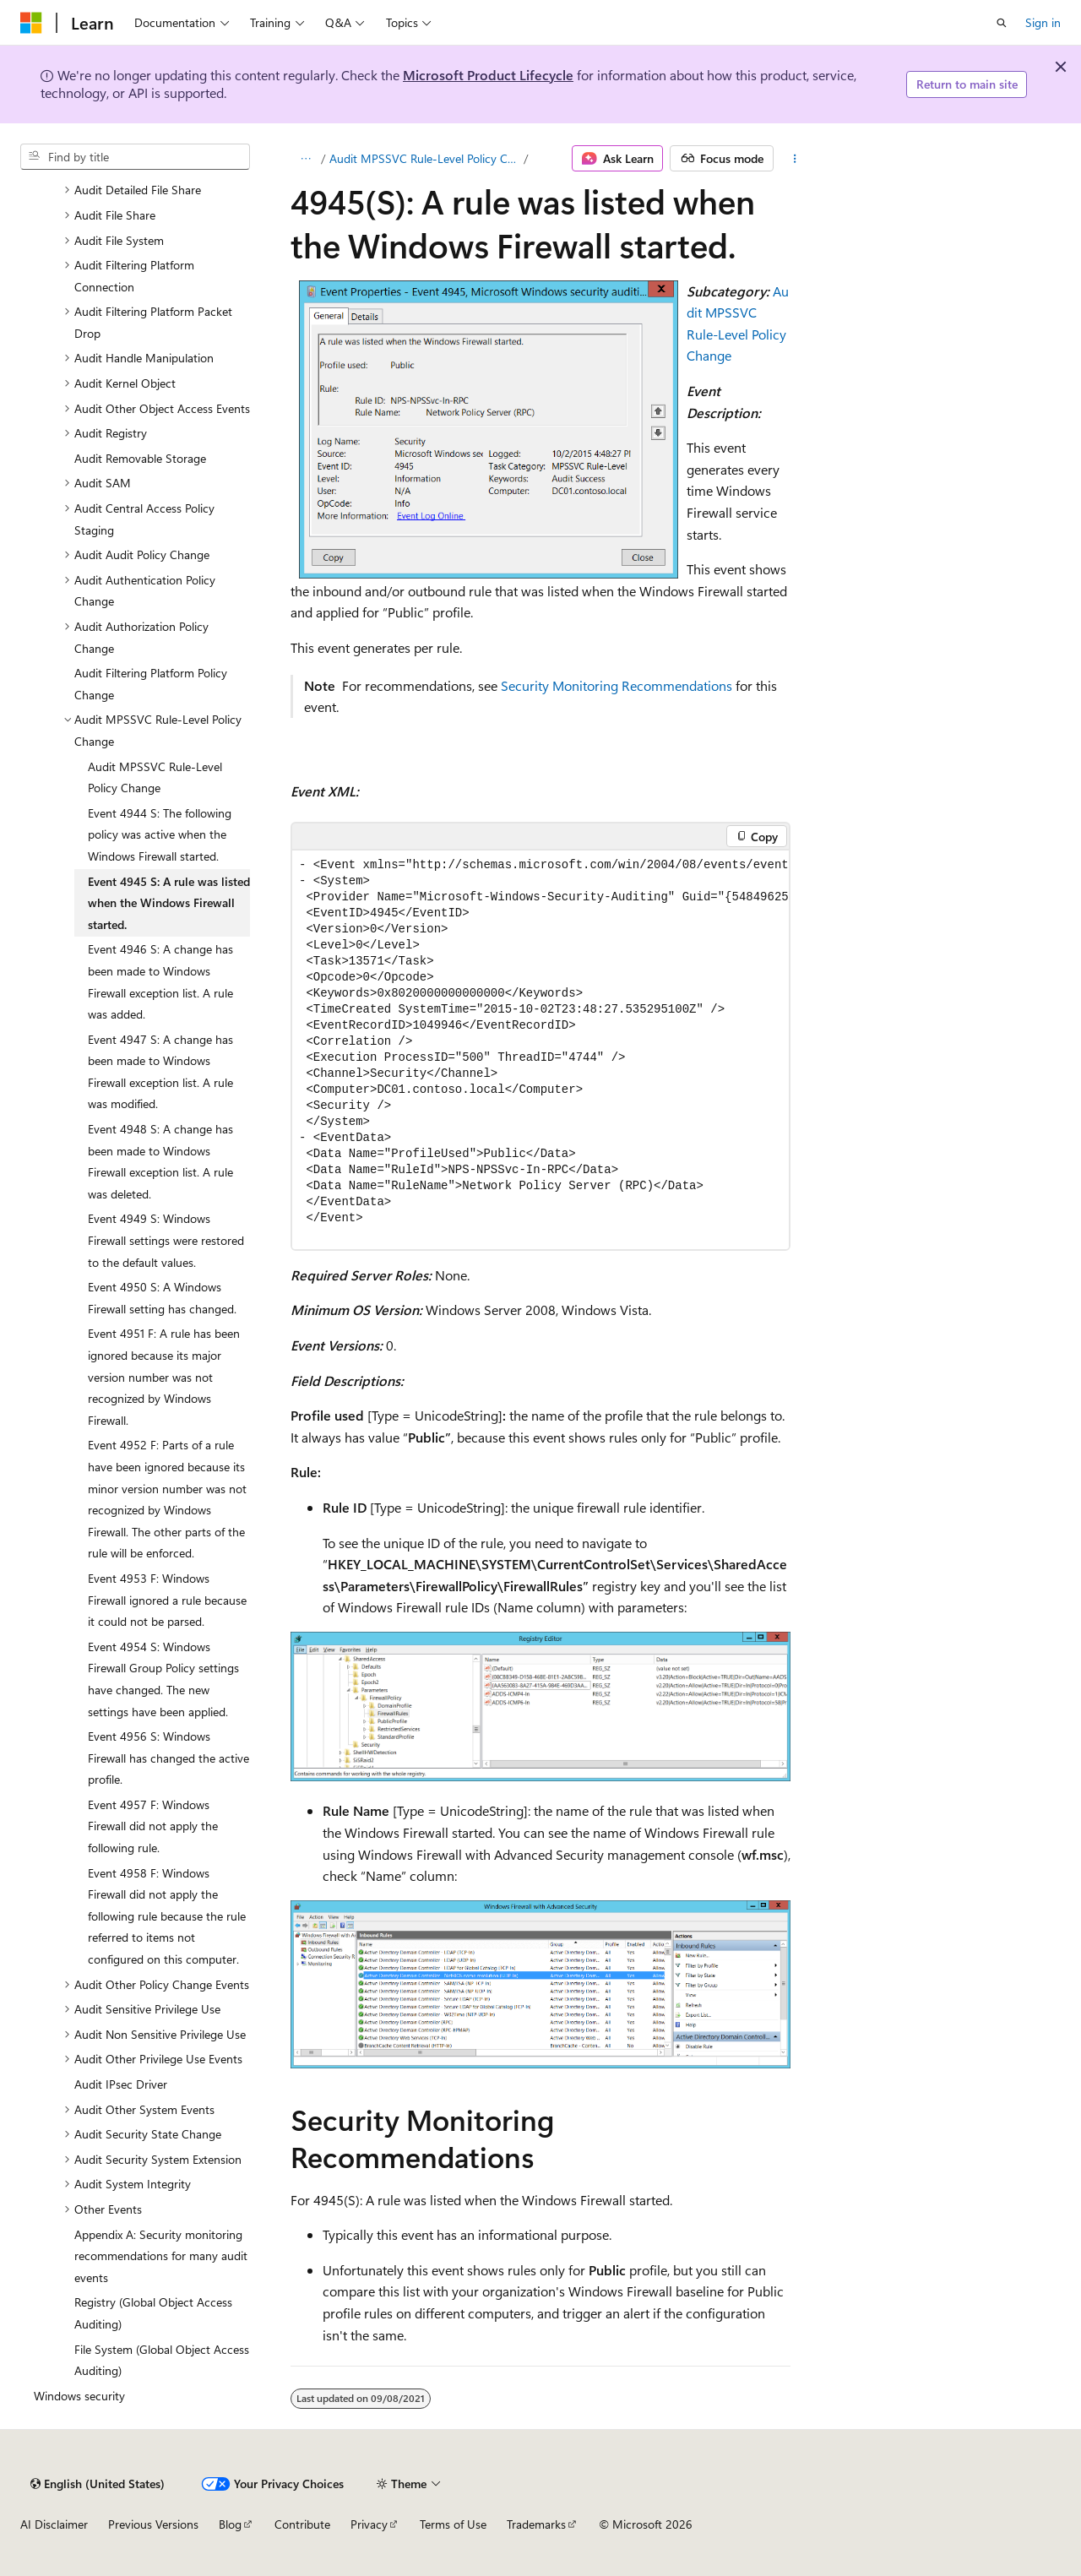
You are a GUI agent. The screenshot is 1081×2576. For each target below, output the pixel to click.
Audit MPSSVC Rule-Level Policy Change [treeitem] (155, 777)
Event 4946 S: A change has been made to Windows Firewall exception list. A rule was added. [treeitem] (160, 981)
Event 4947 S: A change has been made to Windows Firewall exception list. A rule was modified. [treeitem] (160, 1071)
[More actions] (795, 158)
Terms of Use (453, 2524)
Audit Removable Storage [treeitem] (140, 458)
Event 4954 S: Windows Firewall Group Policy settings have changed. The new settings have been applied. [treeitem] (163, 1679)
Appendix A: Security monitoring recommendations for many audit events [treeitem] (160, 2255)
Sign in (1043, 22)
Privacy (369, 2524)
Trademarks (536, 2524)
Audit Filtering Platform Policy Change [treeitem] (150, 684)
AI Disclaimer (54, 2524)
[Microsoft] (31, 23)
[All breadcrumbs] (305, 158)
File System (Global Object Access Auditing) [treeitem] (161, 2360)
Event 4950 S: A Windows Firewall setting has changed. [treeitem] (162, 1298)
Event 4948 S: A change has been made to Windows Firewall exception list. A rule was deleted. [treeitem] (160, 1161)
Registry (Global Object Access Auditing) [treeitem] (153, 2313)
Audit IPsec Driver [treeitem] (120, 2084)
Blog (230, 2524)
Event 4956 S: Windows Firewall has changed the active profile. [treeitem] (168, 1757)
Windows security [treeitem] (79, 2396)
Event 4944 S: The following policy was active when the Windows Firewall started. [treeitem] (159, 834)
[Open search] (1002, 23)
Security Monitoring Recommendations (616, 685)
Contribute (302, 2524)
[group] (540, 1050)
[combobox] (135, 157)
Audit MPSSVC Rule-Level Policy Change (425, 158)
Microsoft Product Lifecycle (488, 75)
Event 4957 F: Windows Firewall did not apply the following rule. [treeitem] (153, 1826)
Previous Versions (153, 2524)
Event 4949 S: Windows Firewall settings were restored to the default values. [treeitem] (166, 1239)
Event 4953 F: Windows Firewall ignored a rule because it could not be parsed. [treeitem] (167, 1599)
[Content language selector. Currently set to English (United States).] (97, 2483)
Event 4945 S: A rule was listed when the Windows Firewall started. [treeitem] (169, 902)
